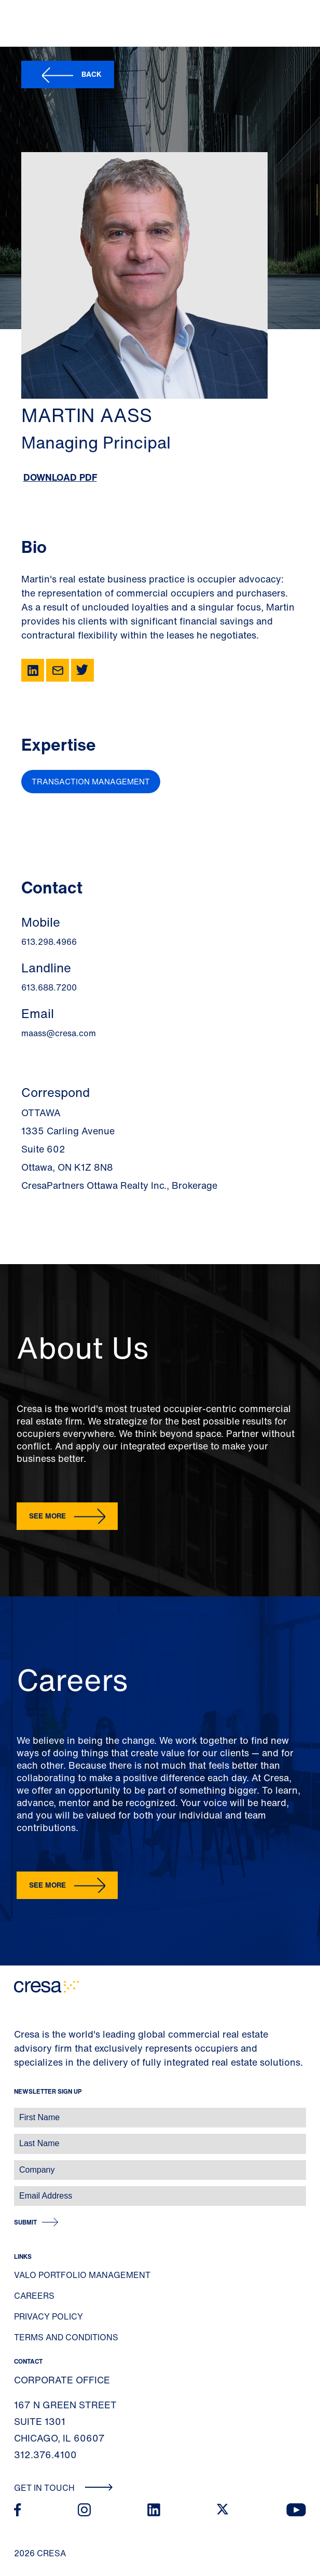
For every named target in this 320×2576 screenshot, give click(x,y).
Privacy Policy (48, 2316)
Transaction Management (91, 781)
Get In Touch (63, 2488)
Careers (34, 2295)
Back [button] (91, 74)
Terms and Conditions (66, 2337)
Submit (25, 2222)
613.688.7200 (49, 987)
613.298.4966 (49, 942)
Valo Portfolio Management (82, 2275)
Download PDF (60, 477)
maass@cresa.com (58, 1033)
